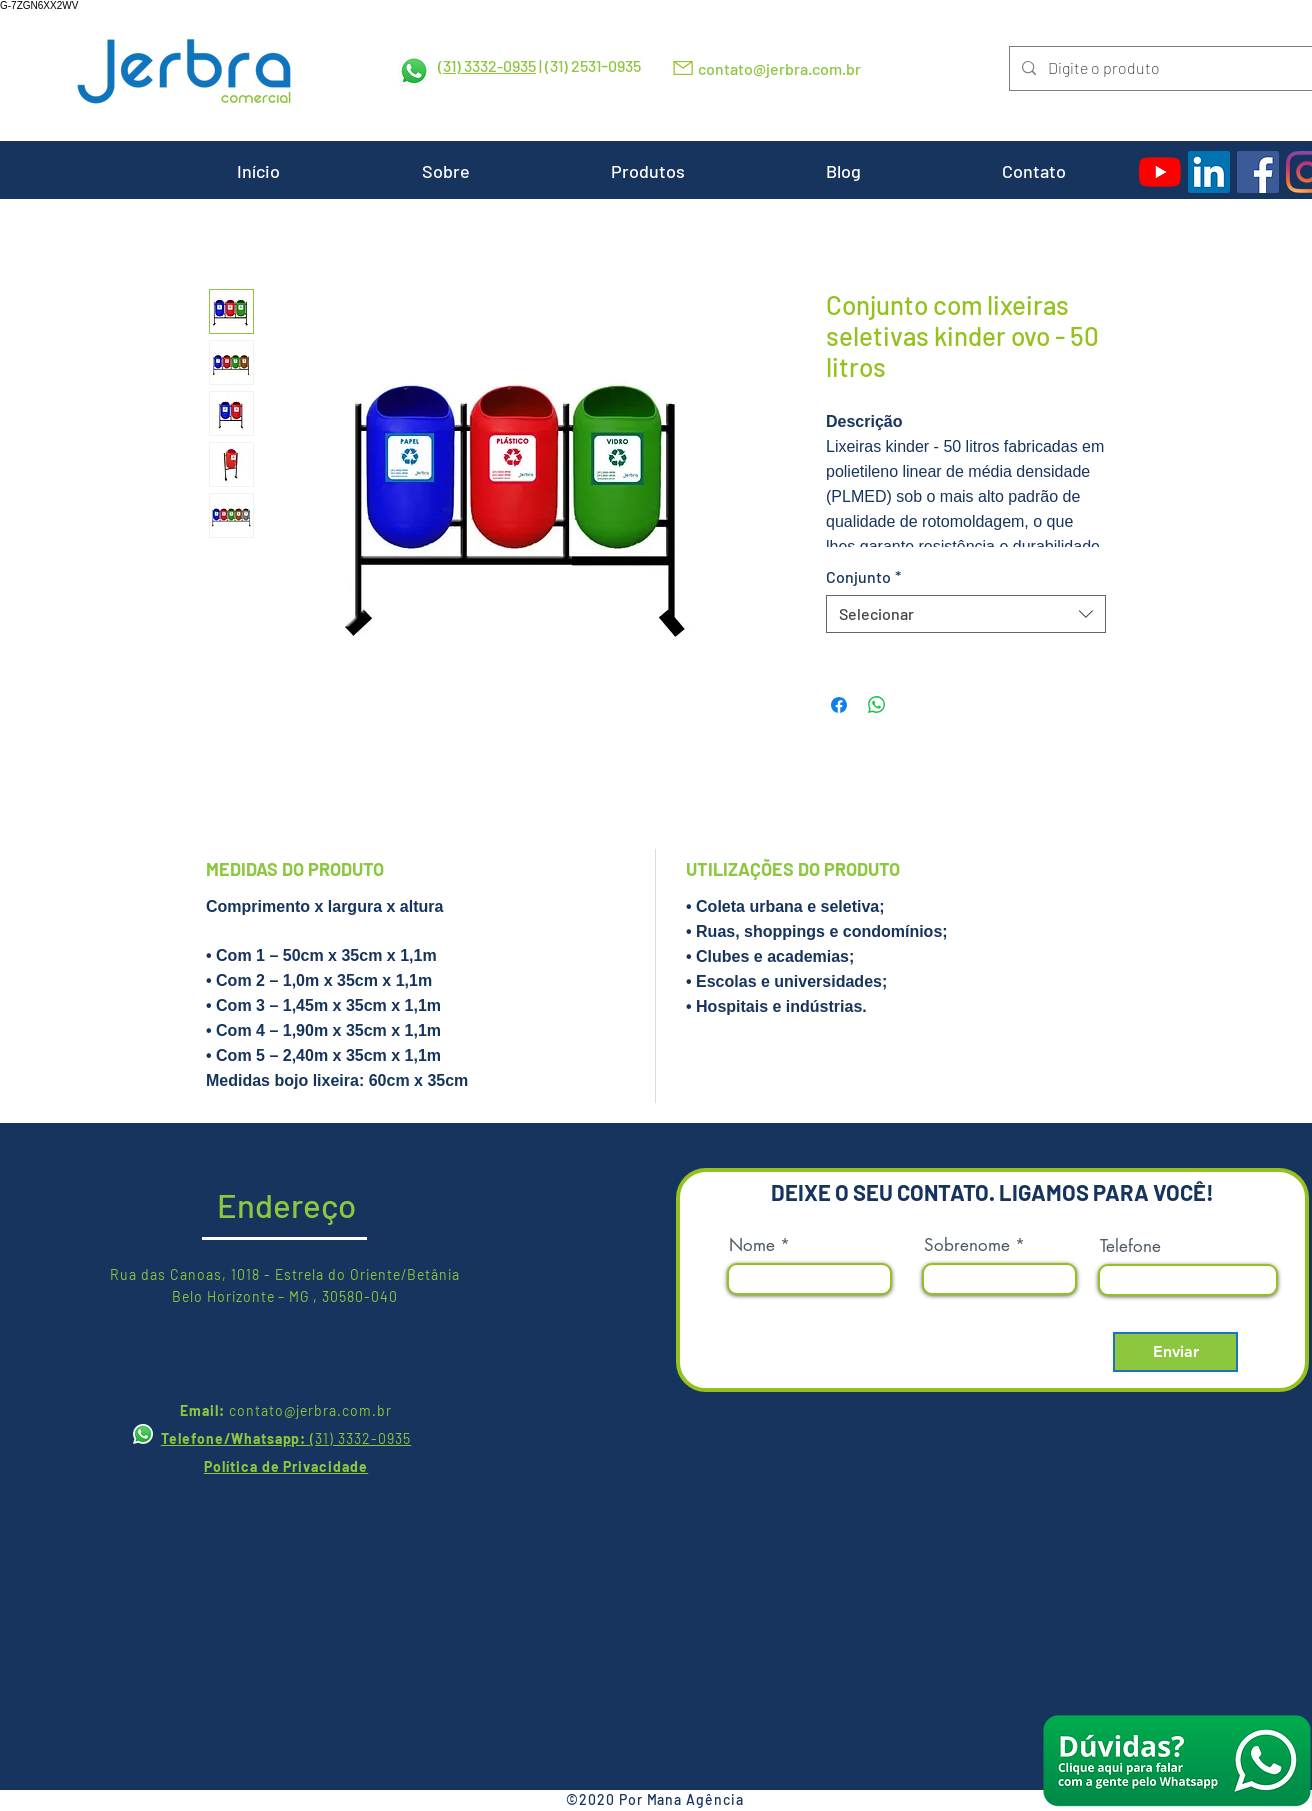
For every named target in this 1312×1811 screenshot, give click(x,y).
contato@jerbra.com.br (779, 68)
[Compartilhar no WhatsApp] (877, 705)
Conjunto (863, 576)
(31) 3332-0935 (487, 65)
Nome (752, 1245)
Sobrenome (967, 1245)
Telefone (1130, 1246)
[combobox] (966, 614)
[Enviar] (1175, 1352)
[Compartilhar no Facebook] (839, 705)
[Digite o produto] (1159, 68)
